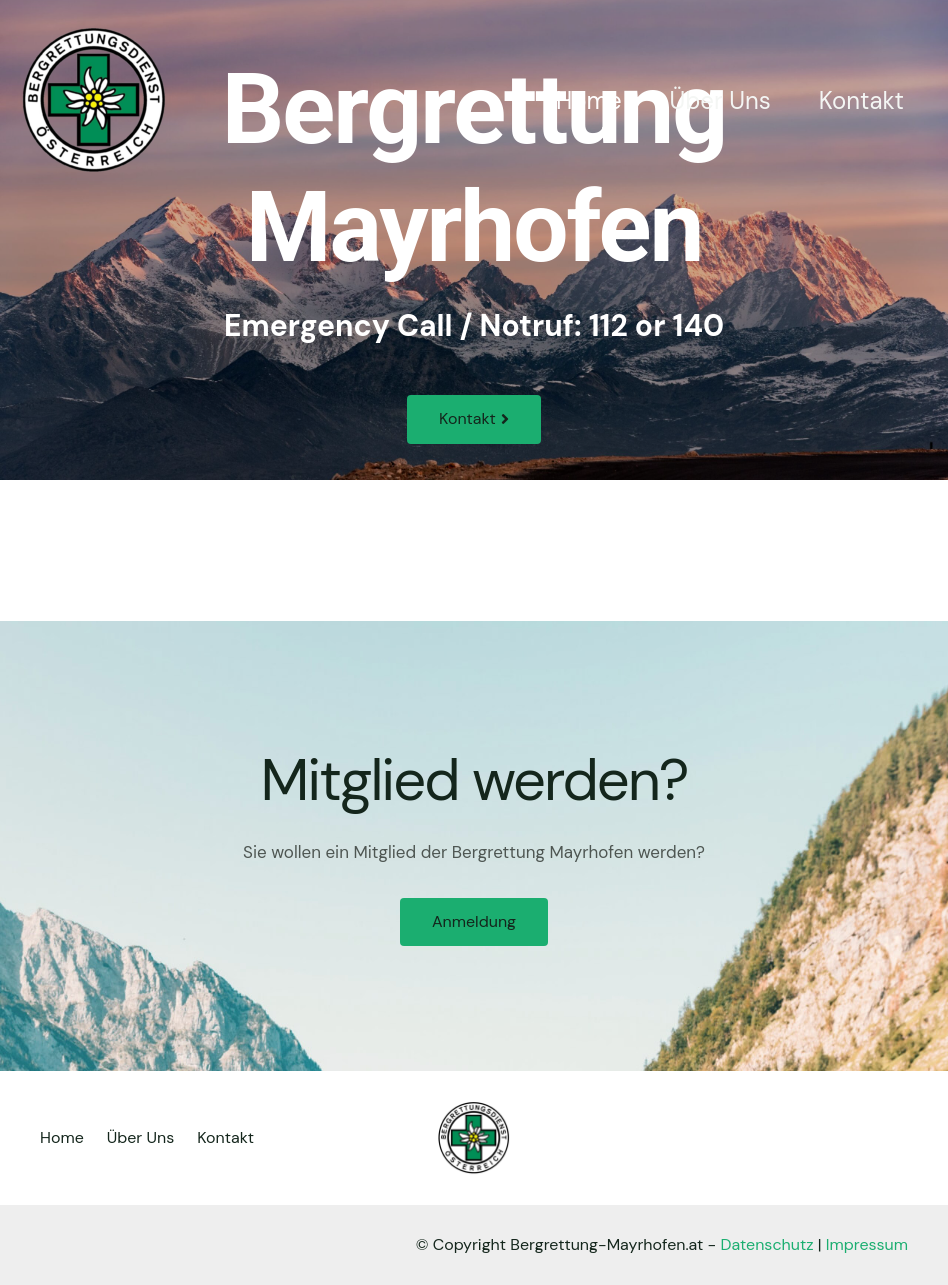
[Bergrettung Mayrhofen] (94, 99)
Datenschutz (767, 1244)
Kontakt (861, 100)
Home (589, 100)
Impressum (867, 1244)
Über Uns (720, 100)
